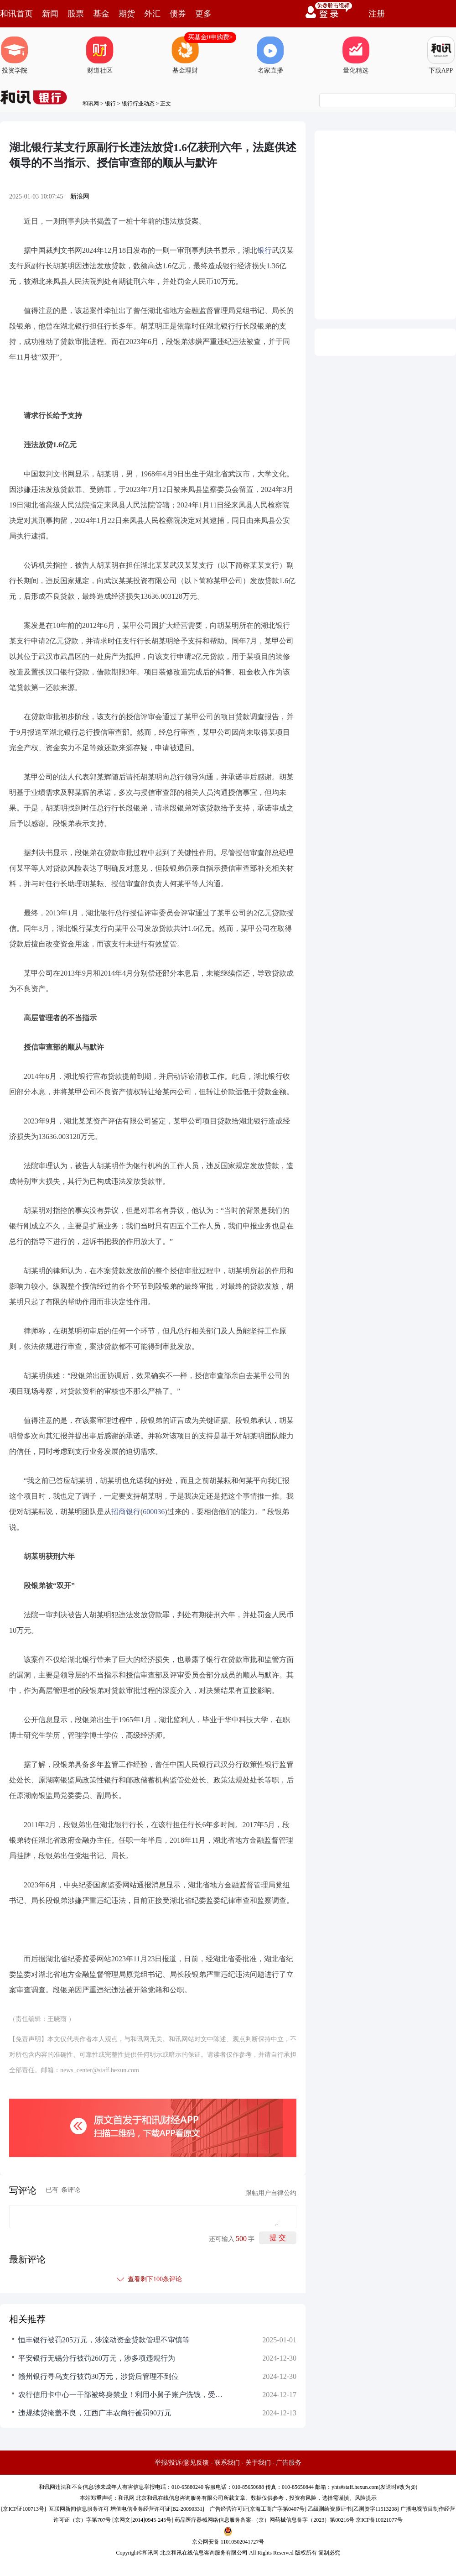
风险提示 (366, 2498)
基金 (101, 13)
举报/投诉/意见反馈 (182, 2462)
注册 (376, 13)
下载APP (441, 55)
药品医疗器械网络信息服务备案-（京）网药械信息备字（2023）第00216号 (264, 2520)
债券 (178, 13)
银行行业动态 (138, 103)
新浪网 (79, 196)
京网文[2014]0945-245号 (142, 2520)
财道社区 (100, 55)
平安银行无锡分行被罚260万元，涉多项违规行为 (96, 2358)
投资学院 (14, 55)
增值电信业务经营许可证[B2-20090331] (157, 2509)
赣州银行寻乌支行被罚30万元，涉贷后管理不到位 (98, 2376)
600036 (154, 1511)
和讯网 (91, 103)
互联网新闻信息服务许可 (79, 2509)
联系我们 (227, 2462)
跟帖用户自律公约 (270, 2192)
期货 (127, 13)
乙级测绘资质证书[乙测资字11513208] (353, 2509)
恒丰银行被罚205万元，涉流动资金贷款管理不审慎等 (104, 2340)
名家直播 (270, 55)
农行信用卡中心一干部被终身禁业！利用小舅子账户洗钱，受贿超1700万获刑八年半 (123, 2394)
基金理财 (185, 55)
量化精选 (355, 55)
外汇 (152, 13)
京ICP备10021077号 (379, 2520)
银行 (110, 103)
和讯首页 (16, 13)
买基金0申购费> (210, 37)
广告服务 (288, 2462)
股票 (75, 13)
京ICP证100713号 (23, 2509)
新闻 (50, 13)
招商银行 (125, 1511)
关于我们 (258, 2462)
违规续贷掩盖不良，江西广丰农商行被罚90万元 (94, 2413)
